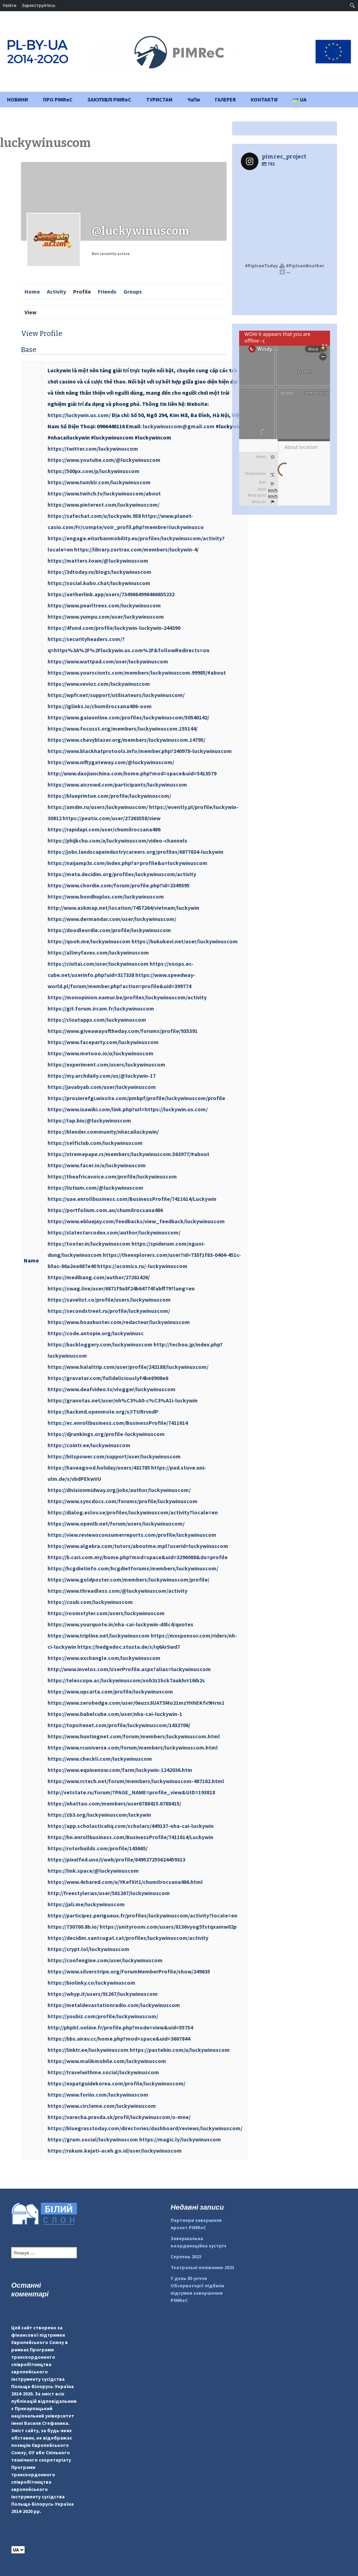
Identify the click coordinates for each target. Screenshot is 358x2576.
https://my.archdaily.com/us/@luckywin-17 (102, 1075)
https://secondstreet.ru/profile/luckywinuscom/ (109, 1310)
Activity (56, 291)
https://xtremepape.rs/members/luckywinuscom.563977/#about (128, 1153)
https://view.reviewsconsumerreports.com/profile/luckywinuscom (132, 1534)
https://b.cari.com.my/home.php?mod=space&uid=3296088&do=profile (138, 1557)
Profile (82, 291)
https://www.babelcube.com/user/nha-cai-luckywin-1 (115, 1713)
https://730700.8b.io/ (73, 1926)
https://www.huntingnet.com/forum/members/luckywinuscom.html (134, 1736)
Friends (107, 291)
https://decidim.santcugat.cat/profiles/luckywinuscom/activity (128, 1937)
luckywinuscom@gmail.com (179, 426)
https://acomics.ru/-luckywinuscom (142, 1265)
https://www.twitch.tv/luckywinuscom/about (104, 493)
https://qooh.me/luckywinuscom (89, 941)
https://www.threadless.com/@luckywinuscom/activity (117, 1590)
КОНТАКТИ (264, 99)
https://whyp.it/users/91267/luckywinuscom (103, 1993)
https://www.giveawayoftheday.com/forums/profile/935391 (123, 1030)
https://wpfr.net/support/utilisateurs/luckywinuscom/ (116, 694)
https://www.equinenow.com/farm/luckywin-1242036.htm (120, 1769)
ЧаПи (193, 99)
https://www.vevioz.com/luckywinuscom (99, 683)
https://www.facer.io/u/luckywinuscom (97, 1165)
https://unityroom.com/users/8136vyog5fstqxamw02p (168, 1926)
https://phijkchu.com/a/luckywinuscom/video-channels (117, 840)
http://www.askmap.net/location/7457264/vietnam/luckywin (123, 907)
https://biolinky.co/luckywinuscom (91, 1982)
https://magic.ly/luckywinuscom (180, 2139)
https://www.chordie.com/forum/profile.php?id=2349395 (118, 885)
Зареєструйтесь (38, 5)
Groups (132, 291)
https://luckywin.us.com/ (79, 414)
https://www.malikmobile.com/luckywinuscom (107, 2060)
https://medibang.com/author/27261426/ (99, 1277)
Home (32, 291)
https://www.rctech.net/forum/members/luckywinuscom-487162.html (136, 1781)
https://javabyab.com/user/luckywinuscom (102, 1086)
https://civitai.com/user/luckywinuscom (98, 963)
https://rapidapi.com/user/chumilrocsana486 (104, 829)
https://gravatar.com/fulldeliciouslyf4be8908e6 (108, 1377)
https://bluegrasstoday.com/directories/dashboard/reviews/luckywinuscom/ (145, 2128)
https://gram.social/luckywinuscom (93, 2139)
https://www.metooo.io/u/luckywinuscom (100, 1053)
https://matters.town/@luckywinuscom (98, 560)
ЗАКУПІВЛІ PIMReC (109, 99)
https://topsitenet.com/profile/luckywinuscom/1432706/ (119, 1725)
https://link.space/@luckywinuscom (93, 1870)
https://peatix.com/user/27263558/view (111, 818)
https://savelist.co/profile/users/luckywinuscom (109, 1299)
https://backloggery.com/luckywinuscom (100, 1344)
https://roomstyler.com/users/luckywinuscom (106, 1613)
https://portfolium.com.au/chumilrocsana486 (105, 1209)
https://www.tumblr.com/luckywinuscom (99, 482)
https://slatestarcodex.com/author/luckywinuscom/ (114, 1232)
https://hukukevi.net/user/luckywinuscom (184, 941)
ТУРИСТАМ (159, 99)
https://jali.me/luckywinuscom (86, 1904)
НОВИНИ (17, 99)
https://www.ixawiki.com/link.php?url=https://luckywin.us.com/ (128, 1109)
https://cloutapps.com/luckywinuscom (97, 1019)
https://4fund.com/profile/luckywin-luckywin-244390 (114, 627)
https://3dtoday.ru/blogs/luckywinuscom (99, 571)
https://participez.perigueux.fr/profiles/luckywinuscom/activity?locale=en (142, 1915)
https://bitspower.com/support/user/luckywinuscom (114, 1456)
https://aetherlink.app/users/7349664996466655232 (111, 594)
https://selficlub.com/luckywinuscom (95, 1142)
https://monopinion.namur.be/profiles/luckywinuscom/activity (127, 997)
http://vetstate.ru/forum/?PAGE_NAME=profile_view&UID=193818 (131, 1792)
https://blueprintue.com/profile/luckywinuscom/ (109, 795)
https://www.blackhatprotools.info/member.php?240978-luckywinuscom (140, 750)
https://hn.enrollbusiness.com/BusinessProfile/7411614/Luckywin (130, 1837)
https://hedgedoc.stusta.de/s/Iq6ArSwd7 (128, 1646)
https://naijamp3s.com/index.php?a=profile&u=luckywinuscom (127, 862)
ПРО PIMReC (57, 99)
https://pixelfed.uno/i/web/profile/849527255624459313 (116, 1859)
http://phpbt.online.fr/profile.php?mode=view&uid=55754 (120, 2027)
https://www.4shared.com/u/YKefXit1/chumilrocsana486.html (125, 1881)
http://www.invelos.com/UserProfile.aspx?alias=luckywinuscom (129, 1669)
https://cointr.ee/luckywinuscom (89, 1445)
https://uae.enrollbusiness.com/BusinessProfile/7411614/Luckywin (132, 1198)
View (30, 312)
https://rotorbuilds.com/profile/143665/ (98, 1848)
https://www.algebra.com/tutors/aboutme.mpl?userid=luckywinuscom (138, 1545)
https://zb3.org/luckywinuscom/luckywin (99, 1814)
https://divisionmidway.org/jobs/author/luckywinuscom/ (119, 1489)
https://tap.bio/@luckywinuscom (89, 1120)
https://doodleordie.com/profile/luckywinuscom (109, 930)
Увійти (9, 5)
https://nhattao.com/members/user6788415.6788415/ (114, 1803)
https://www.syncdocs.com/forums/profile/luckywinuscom (123, 1501)
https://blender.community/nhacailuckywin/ (103, 1131)
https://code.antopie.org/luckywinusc (96, 1333)
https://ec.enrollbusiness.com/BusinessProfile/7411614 (118, 1422)
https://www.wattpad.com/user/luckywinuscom (108, 661)
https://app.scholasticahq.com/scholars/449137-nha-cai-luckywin (131, 1825)
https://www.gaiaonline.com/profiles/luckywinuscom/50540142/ (128, 717)
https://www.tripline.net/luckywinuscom (99, 1635)
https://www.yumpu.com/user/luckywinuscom (106, 616)
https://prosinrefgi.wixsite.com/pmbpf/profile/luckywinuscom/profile (136, 1098)
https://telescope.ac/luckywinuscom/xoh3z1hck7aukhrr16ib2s (126, 1680)
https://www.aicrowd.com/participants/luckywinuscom (117, 784)
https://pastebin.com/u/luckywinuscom (180, 2049)
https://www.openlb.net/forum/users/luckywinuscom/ (116, 1523)
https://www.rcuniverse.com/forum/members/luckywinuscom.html (133, 1747)
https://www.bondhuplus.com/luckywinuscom (106, 896)
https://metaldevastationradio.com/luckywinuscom (114, 2004)
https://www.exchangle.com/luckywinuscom (104, 1657)
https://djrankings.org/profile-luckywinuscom (106, 1433)
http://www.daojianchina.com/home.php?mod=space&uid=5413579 (132, 773)
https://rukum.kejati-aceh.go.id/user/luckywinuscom (115, 2150)
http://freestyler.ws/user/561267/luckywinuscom (109, 1892)
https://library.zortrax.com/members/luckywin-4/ (136, 549)
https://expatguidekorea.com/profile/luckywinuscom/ (116, 2083)
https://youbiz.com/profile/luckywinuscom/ (103, 2016)
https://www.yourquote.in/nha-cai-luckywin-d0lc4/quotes (120, 1624)
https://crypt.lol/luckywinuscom (88, 1948)
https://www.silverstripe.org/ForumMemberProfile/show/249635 (129, 1971)
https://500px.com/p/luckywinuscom (93, 470)
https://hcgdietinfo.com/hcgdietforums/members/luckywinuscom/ (133, 1568)
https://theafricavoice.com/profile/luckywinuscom (112, 1176)
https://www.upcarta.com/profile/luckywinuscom (110, 1691)
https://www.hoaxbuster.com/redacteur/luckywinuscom (119, 1321)
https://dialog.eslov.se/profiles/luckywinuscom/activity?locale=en (133, 1512)
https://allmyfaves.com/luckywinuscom (98, 952)
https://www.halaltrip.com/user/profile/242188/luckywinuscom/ (128, 1366)
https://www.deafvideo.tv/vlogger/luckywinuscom (112, 1389)
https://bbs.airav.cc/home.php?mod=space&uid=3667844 (119, 2038)
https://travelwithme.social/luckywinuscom (103, 2072)
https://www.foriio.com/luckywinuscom (98, 2094)
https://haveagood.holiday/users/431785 (99, 1467)
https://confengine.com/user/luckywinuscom (105, 1960)
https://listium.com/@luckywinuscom (95, 1187)
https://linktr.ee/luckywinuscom (88, 2049)
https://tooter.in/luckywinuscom (89, 1243)
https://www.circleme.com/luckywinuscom (102, 2105)
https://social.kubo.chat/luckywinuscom (99, 582)
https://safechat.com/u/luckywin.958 (94, 515)
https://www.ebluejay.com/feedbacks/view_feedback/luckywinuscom (136, 1221)
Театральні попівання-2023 (202, 2267)
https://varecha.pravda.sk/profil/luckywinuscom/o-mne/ (119, 2116)
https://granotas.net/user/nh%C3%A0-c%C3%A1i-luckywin (123, 1400)
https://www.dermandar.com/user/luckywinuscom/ (112, 918)
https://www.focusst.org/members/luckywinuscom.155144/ (123, 728)
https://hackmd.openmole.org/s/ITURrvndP (103, 1411)
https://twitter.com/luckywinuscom (93, 448)
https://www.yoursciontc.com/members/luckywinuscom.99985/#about (137, 672)
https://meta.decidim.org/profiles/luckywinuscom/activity (122, 874)
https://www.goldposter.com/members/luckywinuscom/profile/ (128, 1579)
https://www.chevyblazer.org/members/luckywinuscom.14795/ (126, 739)
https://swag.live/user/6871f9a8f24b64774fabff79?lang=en (121, 1288)
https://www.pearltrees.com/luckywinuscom (104, 605)
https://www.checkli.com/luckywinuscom (100, 1758)
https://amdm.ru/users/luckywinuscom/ (98, 806)
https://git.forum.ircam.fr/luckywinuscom (101, 1008)
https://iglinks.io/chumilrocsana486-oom (100, 706)
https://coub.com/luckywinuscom (90, 1601)
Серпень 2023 (186, 2256)
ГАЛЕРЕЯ (225, 99)
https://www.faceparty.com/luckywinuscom (103, 1042)
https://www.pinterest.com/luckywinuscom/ (103, 504)
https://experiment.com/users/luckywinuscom (106, 1064)
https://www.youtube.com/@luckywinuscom (104, 459)
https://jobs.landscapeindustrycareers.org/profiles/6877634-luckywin (135, 851)
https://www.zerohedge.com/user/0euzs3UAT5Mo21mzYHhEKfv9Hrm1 (136, 1702)
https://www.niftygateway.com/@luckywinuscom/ (111, 762)
